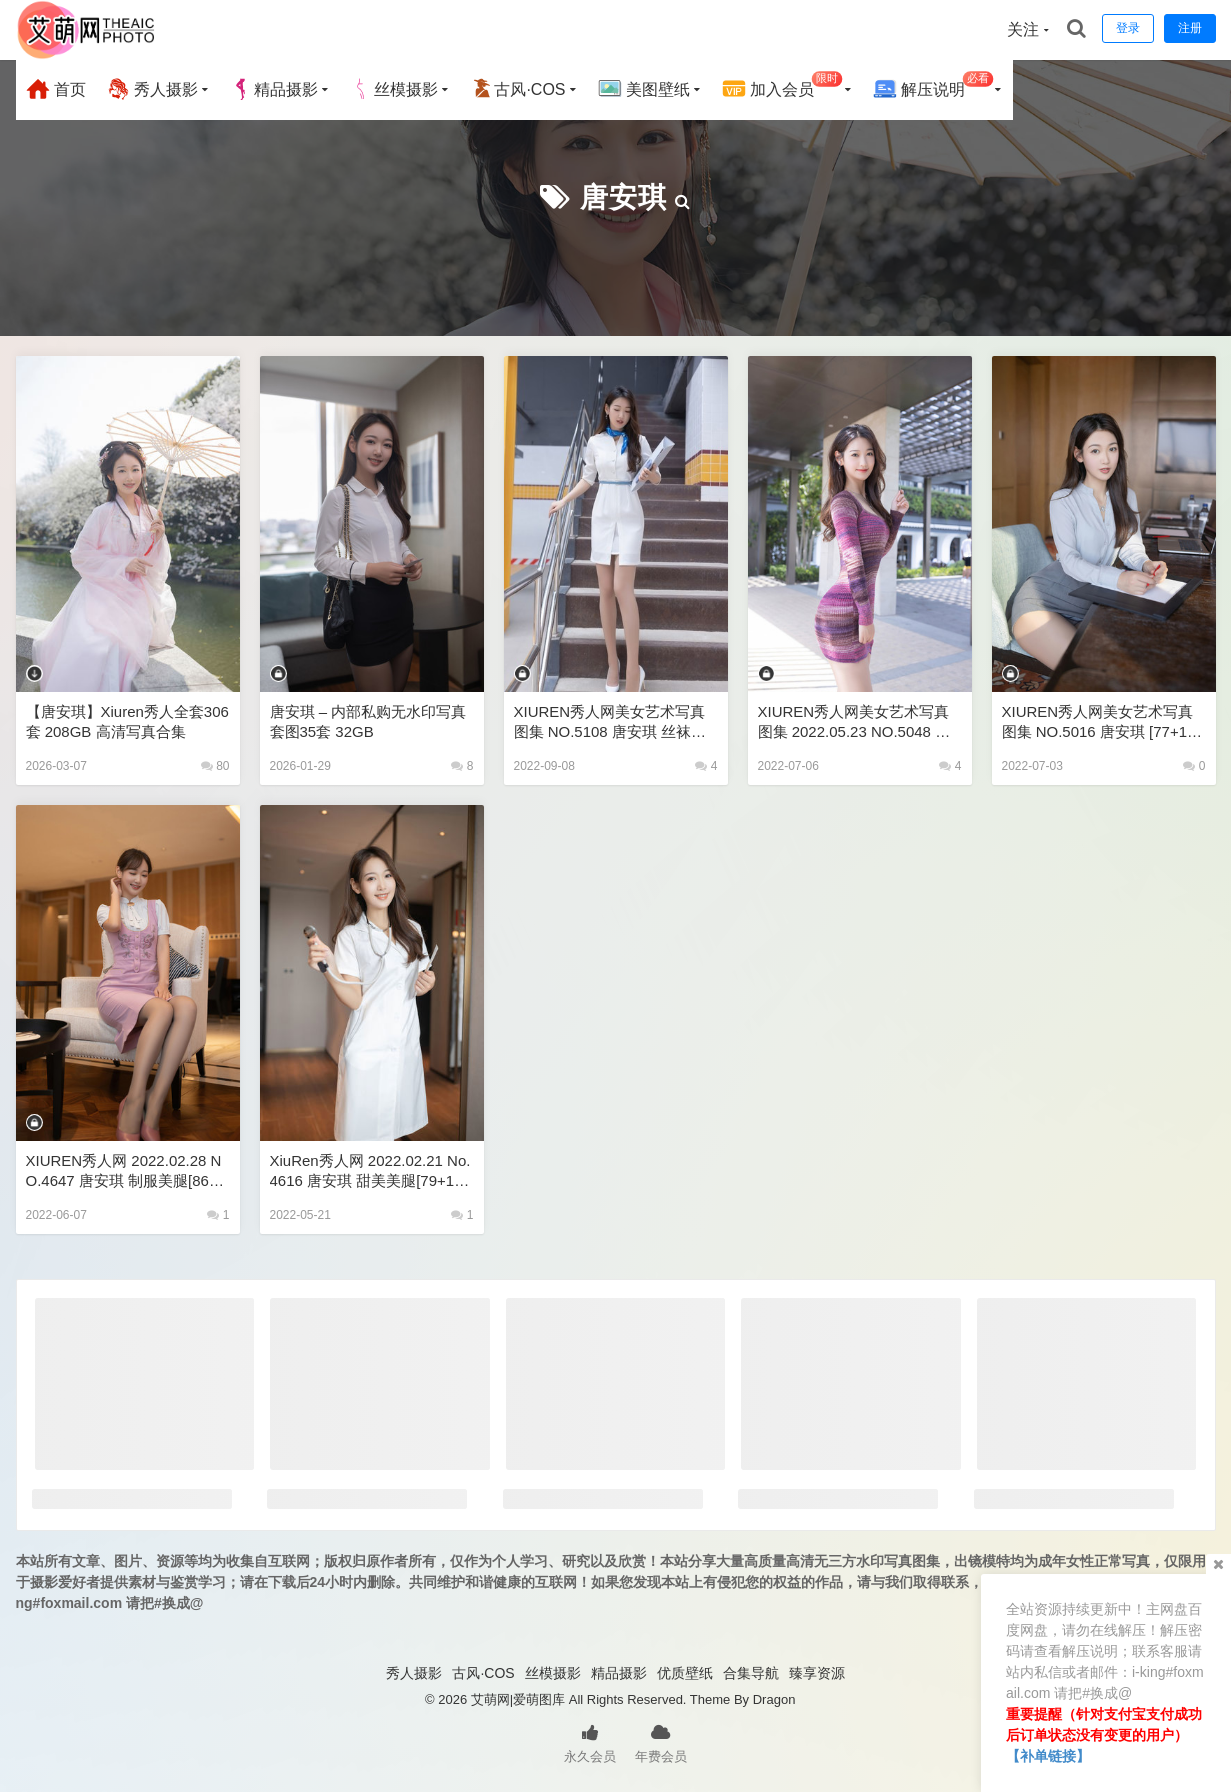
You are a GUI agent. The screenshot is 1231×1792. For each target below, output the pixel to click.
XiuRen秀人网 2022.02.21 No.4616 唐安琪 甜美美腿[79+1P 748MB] (370, 1171)
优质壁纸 (685, 1673)
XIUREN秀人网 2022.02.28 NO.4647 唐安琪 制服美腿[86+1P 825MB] (126, 1171)
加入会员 (782, 86)
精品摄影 (274, 89)
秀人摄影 (152, 89)
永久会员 (590, 1742)
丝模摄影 (394, 89)
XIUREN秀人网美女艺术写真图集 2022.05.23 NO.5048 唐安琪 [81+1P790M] (854, 722)
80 (215, 766)
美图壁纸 (644, 89)
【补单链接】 (1048, 1756)
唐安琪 (623, 197)
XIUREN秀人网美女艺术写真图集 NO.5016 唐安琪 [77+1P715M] (1104, 722)
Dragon (774, 1699)
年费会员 (661, 1742)
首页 (56, 89)
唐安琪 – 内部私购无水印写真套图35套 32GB (368, 721)
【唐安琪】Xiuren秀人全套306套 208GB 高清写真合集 (127, 721)
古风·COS (517, 89)
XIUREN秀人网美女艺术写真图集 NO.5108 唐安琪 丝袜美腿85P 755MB (610, 722)
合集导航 (751, 1673)
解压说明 (933, 86)
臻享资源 (817, 1673)
